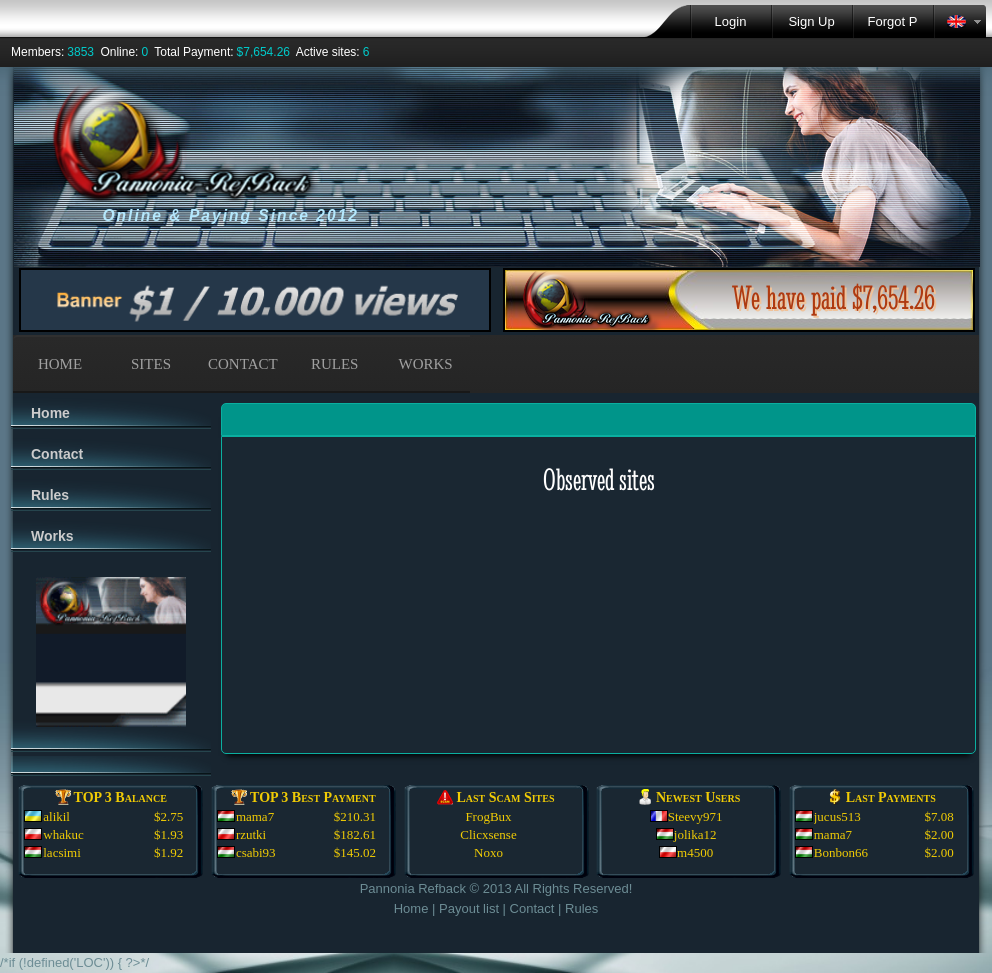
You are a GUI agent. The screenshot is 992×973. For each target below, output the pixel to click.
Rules (50, 495)
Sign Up (811, 21)
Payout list (469, 908)
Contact (57, 454)
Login (731, 21)
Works (52, 536)
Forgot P (893, 21)
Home (50, 413)
